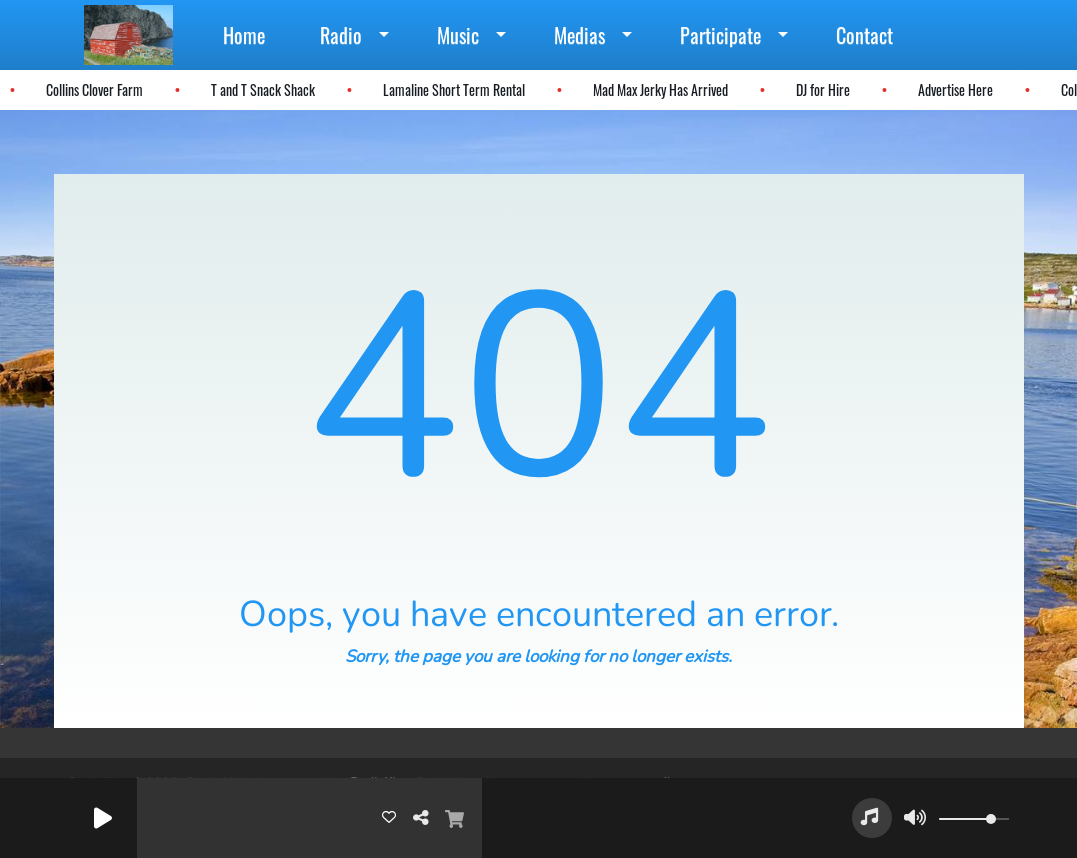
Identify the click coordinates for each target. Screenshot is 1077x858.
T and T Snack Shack (262, 89)
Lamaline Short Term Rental (453, 89)
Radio (341, 35)
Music (458, 35)
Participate (720, 35)
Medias (579, 35)
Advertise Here (954, 89)
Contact (864, 35)
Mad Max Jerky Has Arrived (659, 89)
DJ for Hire (822, 89)
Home (244, 35)
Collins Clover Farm (93, 89)
